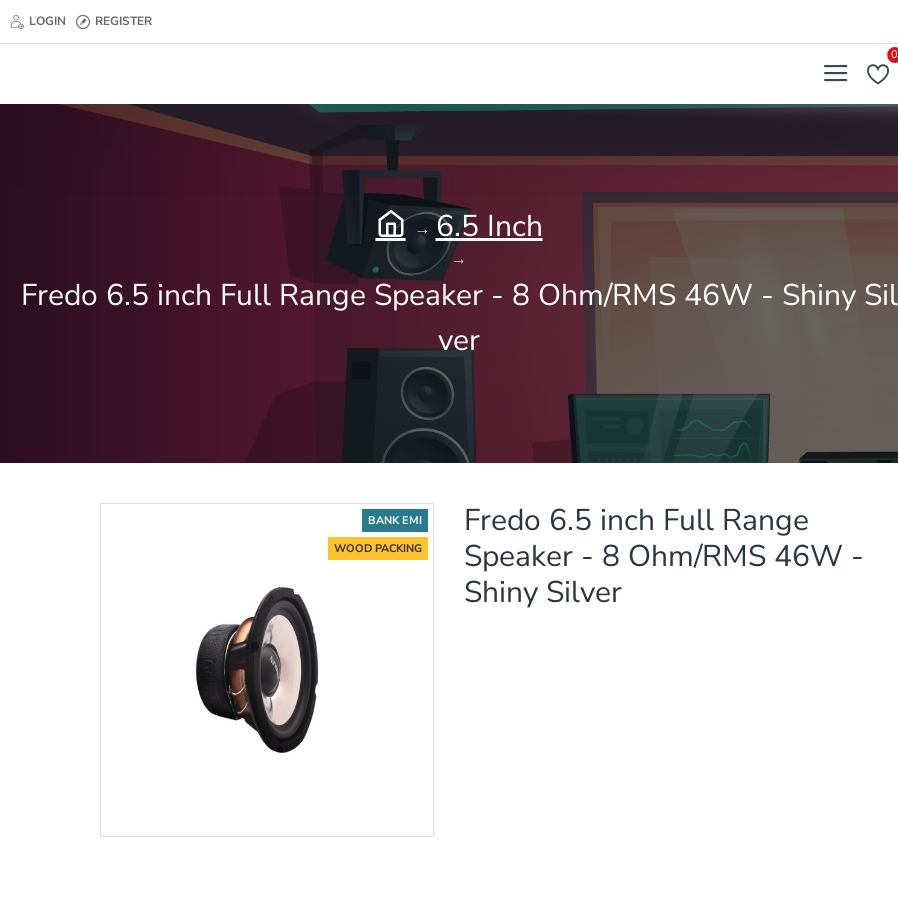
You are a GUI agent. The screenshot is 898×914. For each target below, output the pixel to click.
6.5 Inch (489, 226)
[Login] (38, 21)
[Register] (114, 21)
